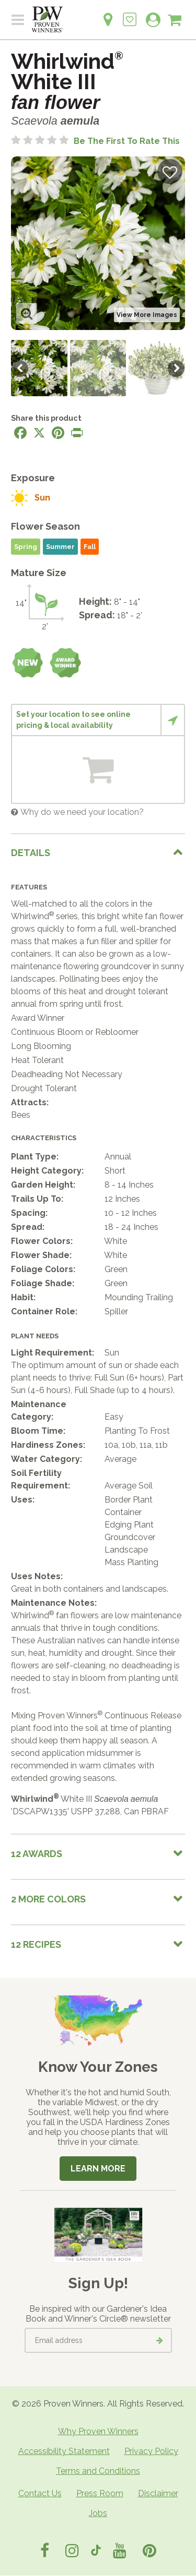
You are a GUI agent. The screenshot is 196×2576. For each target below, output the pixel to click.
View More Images (147, 315)
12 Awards (36, 1853)
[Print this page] (76, 432)
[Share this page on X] (39, 432)
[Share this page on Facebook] (20, 432)
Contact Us (40, 2493)
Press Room (99, 2493)
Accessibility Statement (64, 2451)
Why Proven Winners (98, 2431)
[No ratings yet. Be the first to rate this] (95, 141)
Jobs (98, 2513)
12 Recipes (36, 1944)
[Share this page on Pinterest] (58, 432)
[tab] (98, 852)
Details (30, 852)
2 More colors (48, 1899)
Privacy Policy (151, 2451)
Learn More (98, 2169)
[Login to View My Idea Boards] (129, 14)
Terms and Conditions (98, 2471)
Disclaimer (158, 2493)
